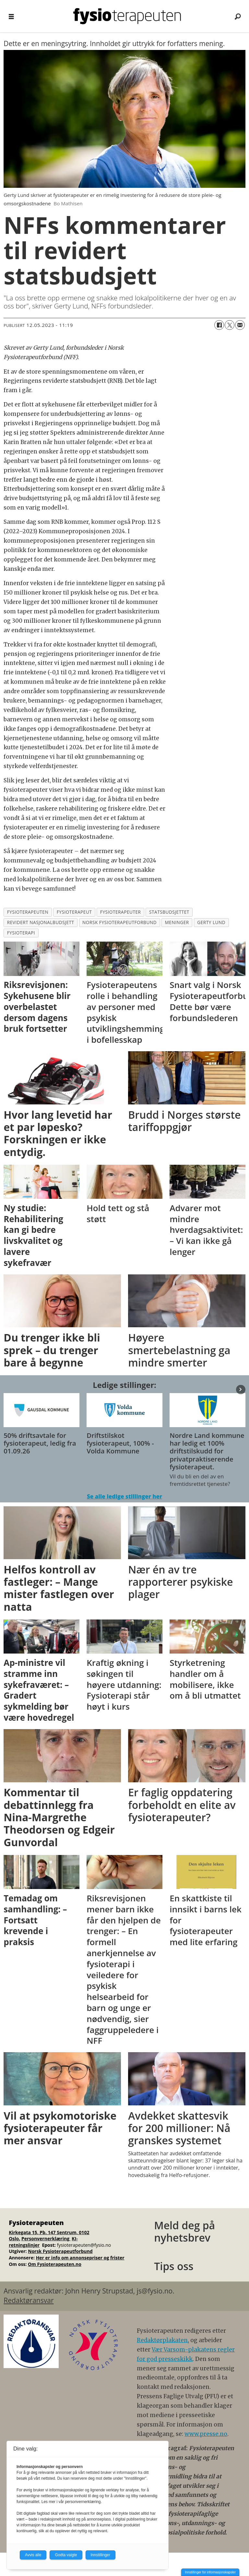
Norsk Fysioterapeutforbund (60, 2251)
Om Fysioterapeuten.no (54, 2264)
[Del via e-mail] (240, 325)
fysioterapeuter (120, 912)
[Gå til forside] (127, 16)
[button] (240, 1389)
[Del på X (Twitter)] (229, 325)
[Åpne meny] (11, 16)
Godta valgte (66, 2555)
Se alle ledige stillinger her (124, 1496)
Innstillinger (101, 2555)
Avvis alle (33, 2555)
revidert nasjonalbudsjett (40, 922)
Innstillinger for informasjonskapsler (210, 2572)
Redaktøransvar (28, 2300)
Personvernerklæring (46, 2238)
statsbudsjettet (169, 912)
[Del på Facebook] (219, 325)
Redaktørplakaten (162, 2340)
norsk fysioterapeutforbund (119, 922)
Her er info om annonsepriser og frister (80, 2258)
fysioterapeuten (28, 912)
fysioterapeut (74, 912)
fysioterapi (21, 933)
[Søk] (237, 16)
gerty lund (211, 922)
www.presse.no (205, 2434)
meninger (177, 922)
